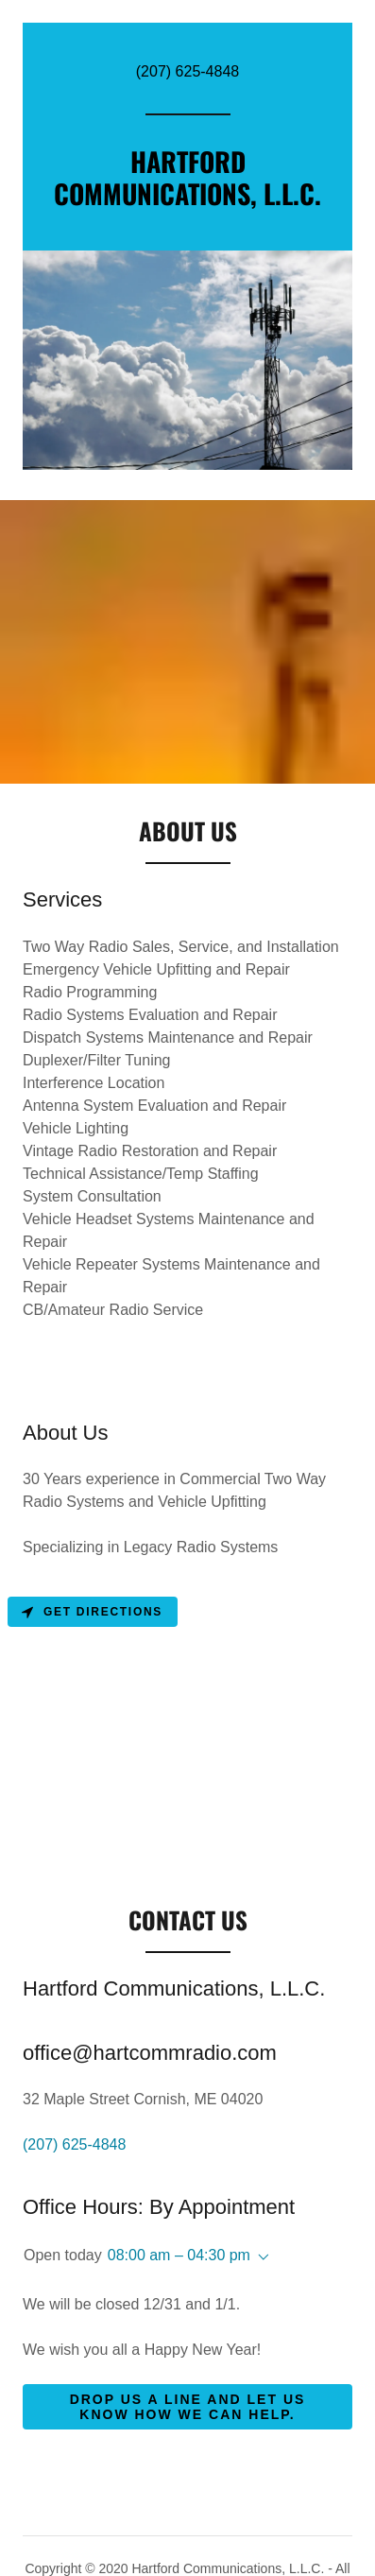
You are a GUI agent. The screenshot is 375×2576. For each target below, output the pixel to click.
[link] (187, 200)
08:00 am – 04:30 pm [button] (179, 2255)
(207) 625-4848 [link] (187, 71)
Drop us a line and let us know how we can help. (188, 2407)
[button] (259, 2257)
